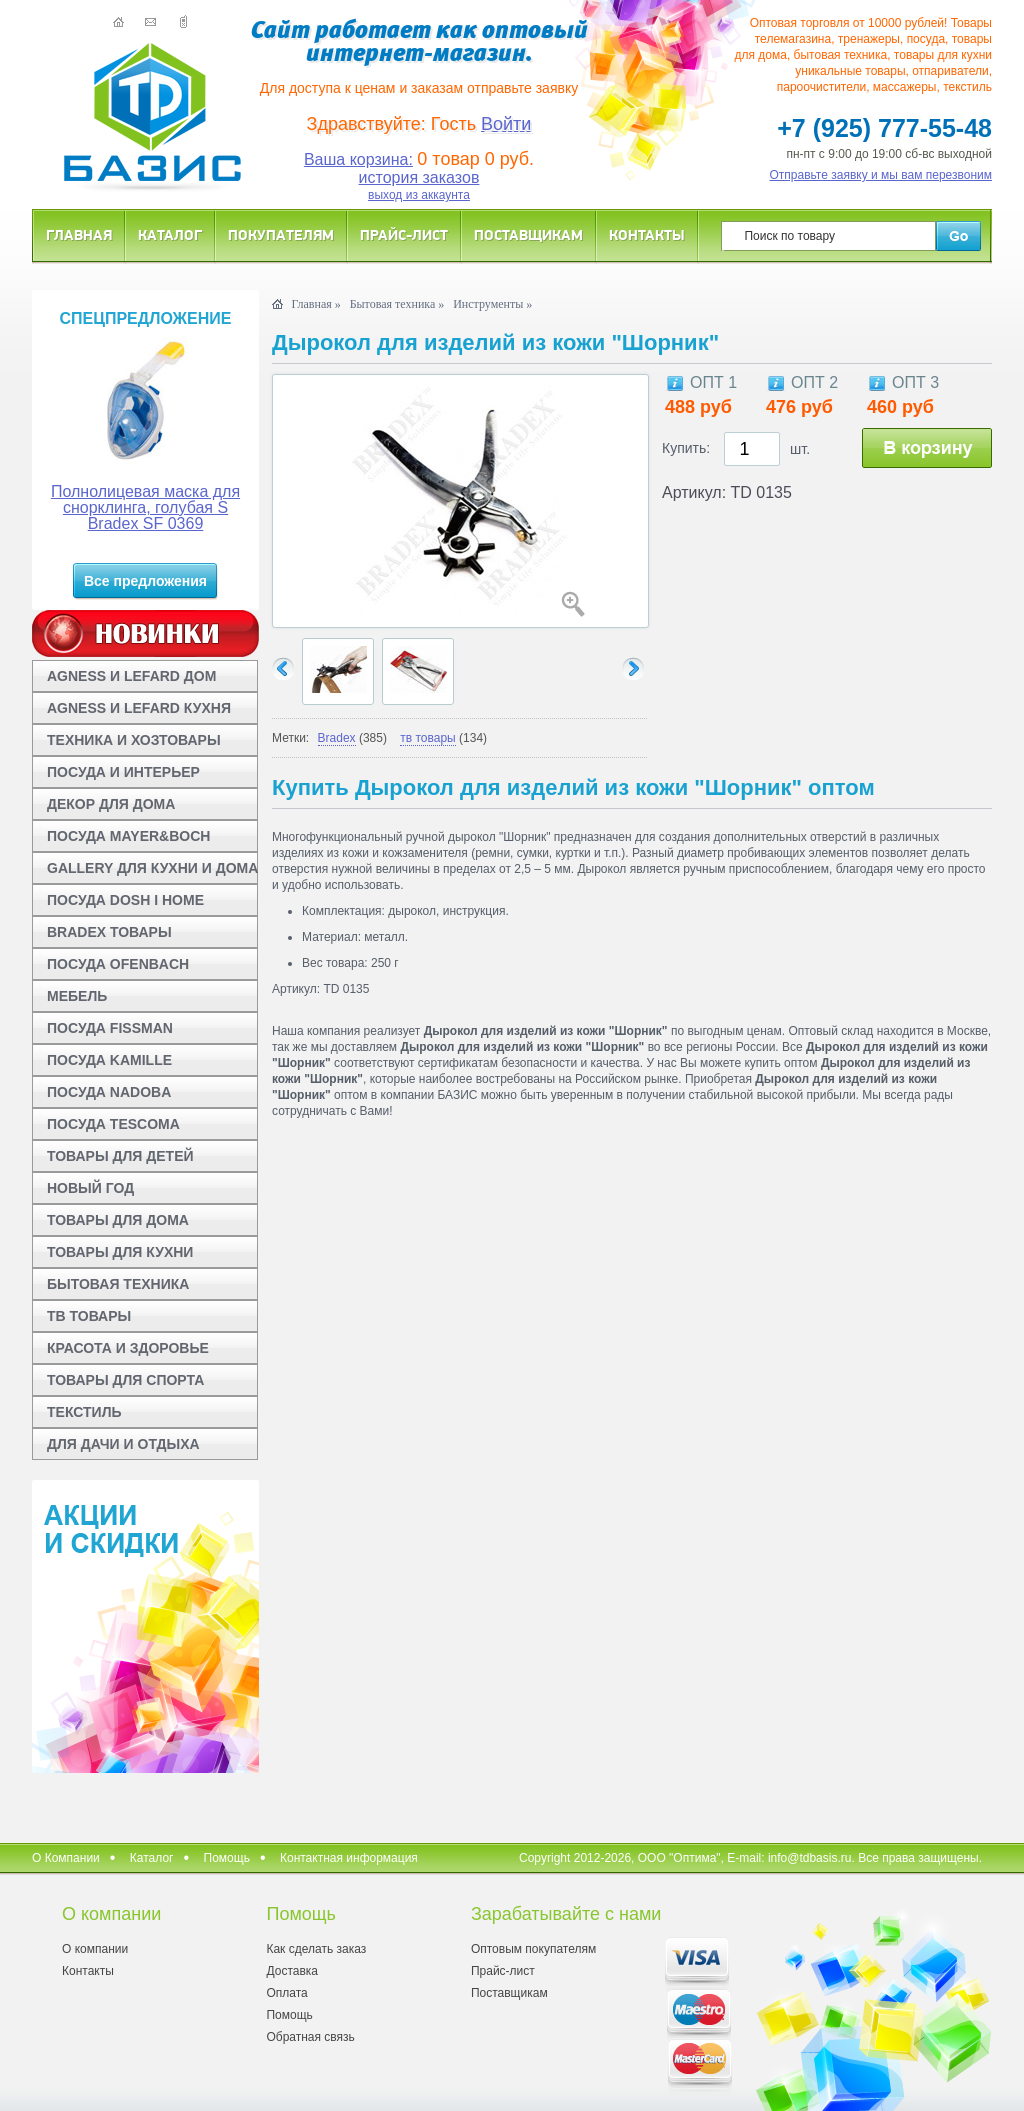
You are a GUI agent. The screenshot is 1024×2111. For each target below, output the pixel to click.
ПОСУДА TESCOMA (113, 1124)
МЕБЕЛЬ (77, 996)
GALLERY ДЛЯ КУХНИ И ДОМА (152, 868)
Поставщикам (528, 234)
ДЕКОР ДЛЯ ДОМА (111, 804)
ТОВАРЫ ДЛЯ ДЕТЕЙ (120, 1156)
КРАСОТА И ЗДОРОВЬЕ (128, 1348)
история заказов (419, 177)
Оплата (286, 1993)
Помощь (227, 1858)
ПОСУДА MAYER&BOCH (128, 836)
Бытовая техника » (397, 304)
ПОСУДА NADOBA (109, 1092)
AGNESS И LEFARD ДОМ (131, 676)
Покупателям (281, 234)
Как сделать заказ (316, 1949)
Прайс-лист (404, 234)
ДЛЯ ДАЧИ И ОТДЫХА (123, 1444)
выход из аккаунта (419, 195)
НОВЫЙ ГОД (90, 1188)
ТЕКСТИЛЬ (84, 1412)
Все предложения (145, 581)
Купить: (686, 448)
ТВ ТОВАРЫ (89, 1316)
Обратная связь (310, 2037)
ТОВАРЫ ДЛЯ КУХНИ (120, 1252)
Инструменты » (492, 304)
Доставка (292, 1971)
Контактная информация (349, 1858)
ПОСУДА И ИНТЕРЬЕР (123, 772)
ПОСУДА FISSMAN (110, 1028)
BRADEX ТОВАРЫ (109, 932)
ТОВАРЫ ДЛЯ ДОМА (118, 1220)
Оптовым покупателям (533, 1949)
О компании (95, 1949)
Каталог (170, 234)
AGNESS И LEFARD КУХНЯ (139, 708)
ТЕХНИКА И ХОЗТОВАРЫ (134, 740)
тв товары (427, 738)
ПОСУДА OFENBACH (118, 964)
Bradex (337, 738)
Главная (79, 234)
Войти (506, 124)
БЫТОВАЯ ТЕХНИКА (118, 1284)
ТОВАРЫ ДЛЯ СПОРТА (125, 1380)
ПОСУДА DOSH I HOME (125, 900)
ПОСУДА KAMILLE (109, 1060)
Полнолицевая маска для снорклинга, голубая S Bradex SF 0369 (145, 507)
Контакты (647, 234)
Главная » (315, 304)
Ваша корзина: (358, 159)
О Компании (66, 1858)
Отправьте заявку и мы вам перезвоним (881, 175)
